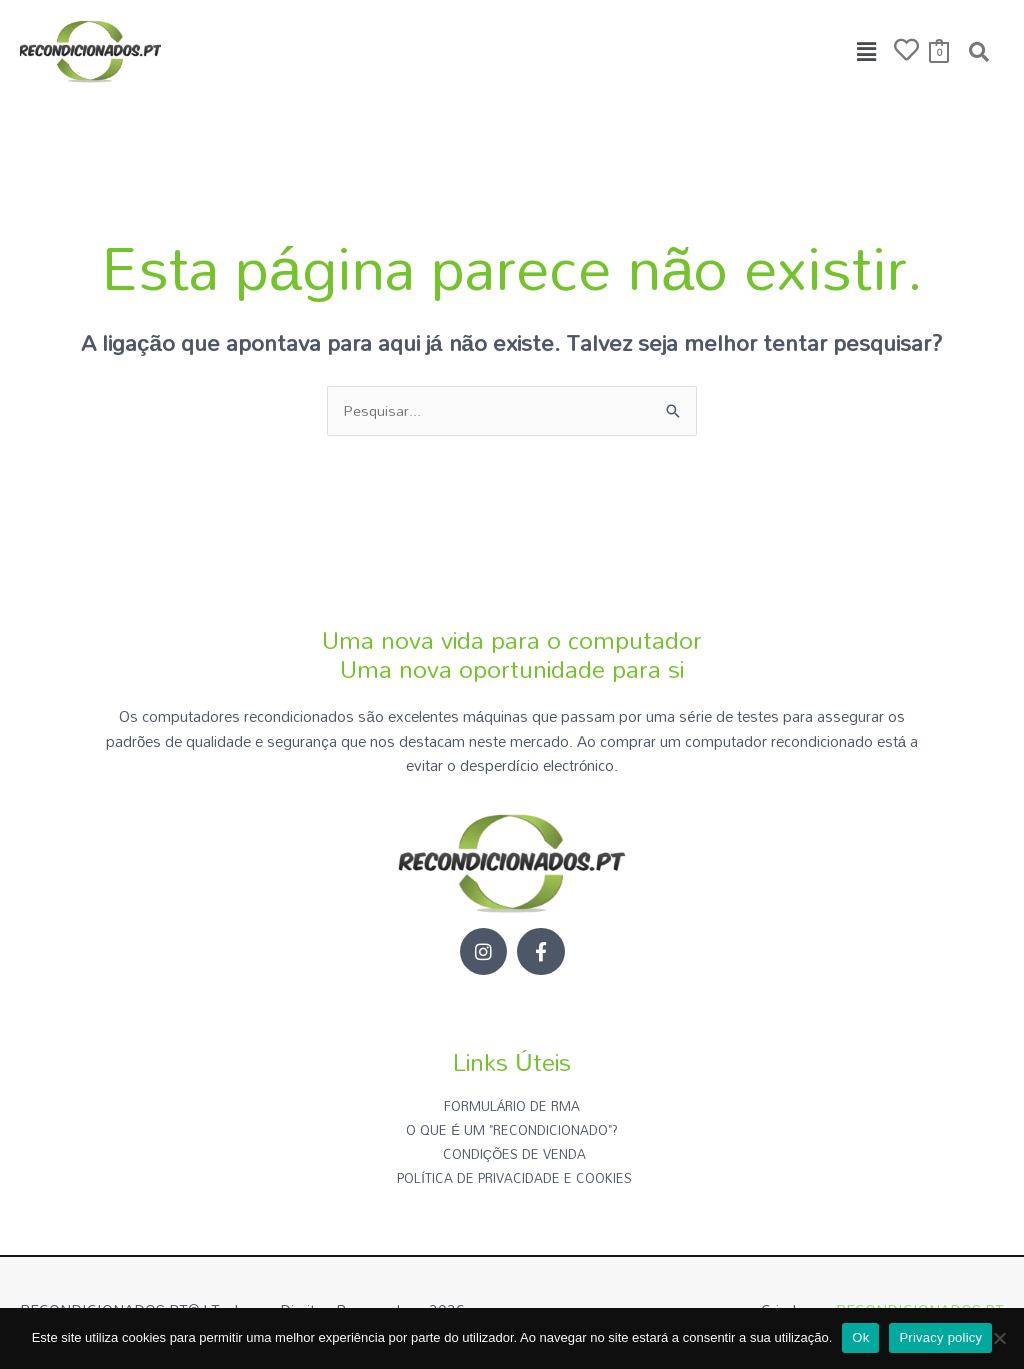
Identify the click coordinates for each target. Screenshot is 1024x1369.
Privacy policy (940, 1337)
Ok (860, 1337)
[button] (867, 51)
